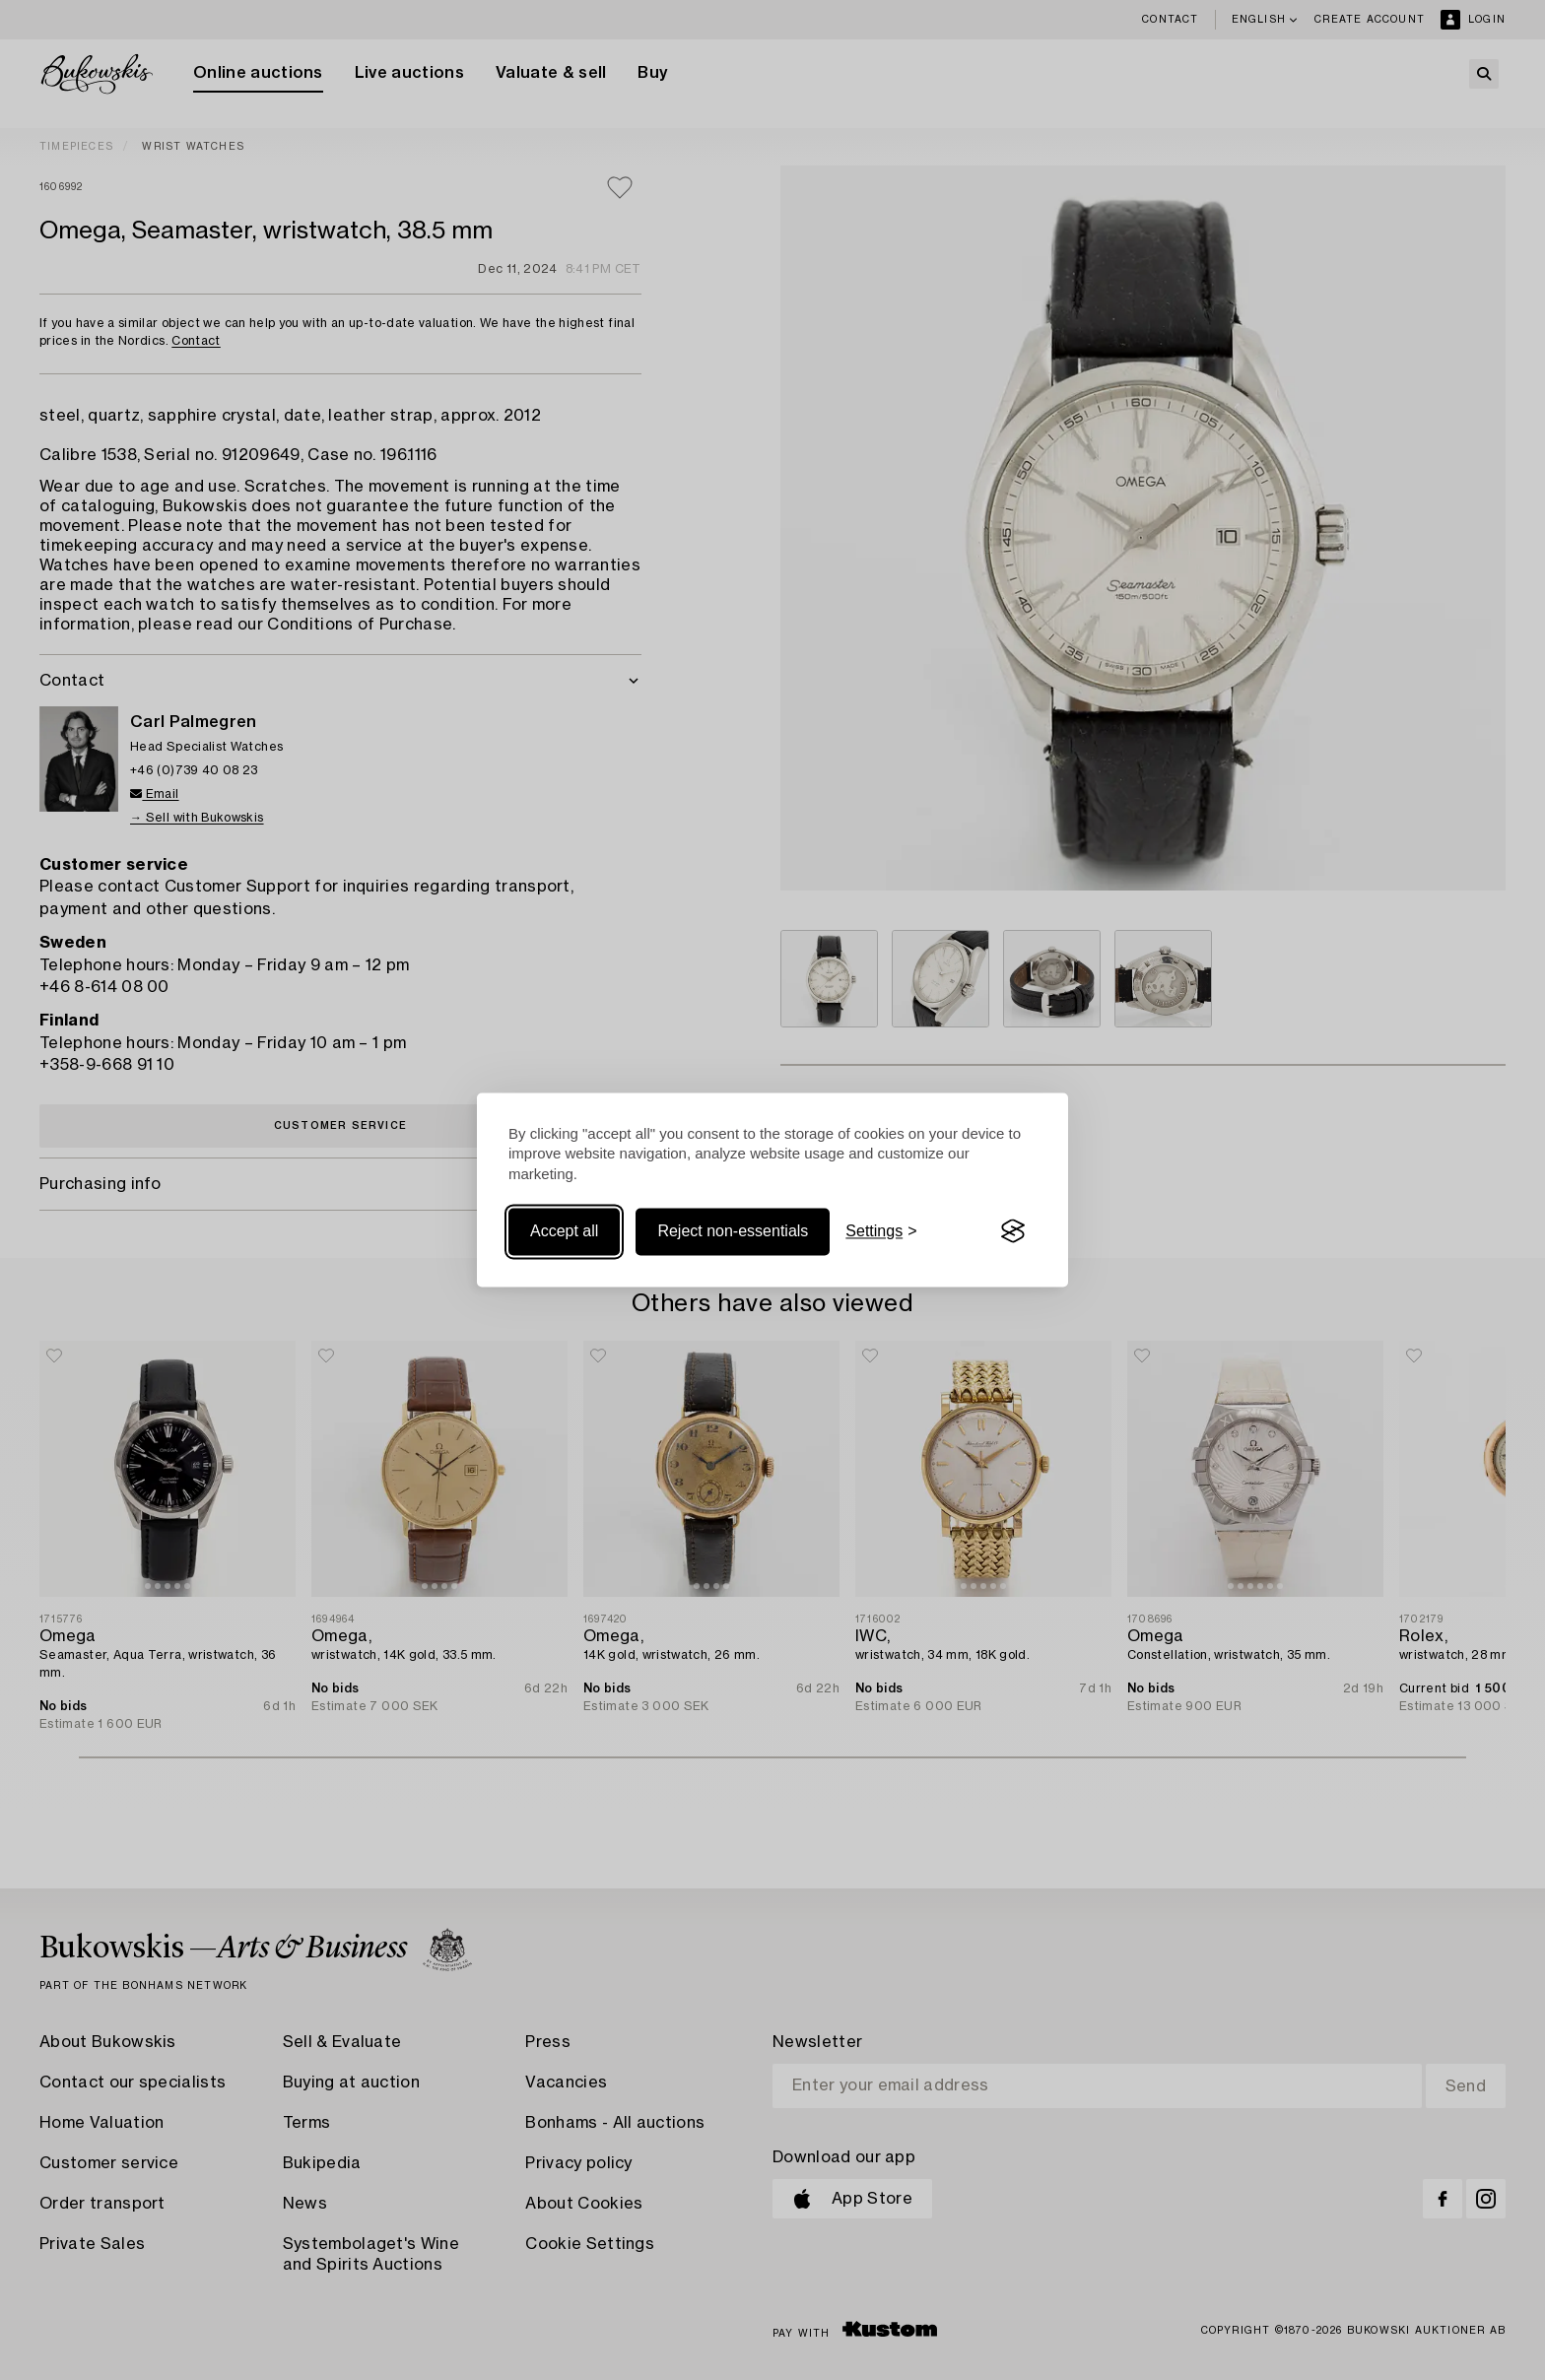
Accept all (564, 1231)
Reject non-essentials (732, 1231)
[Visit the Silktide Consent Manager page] (1013, 1231)
